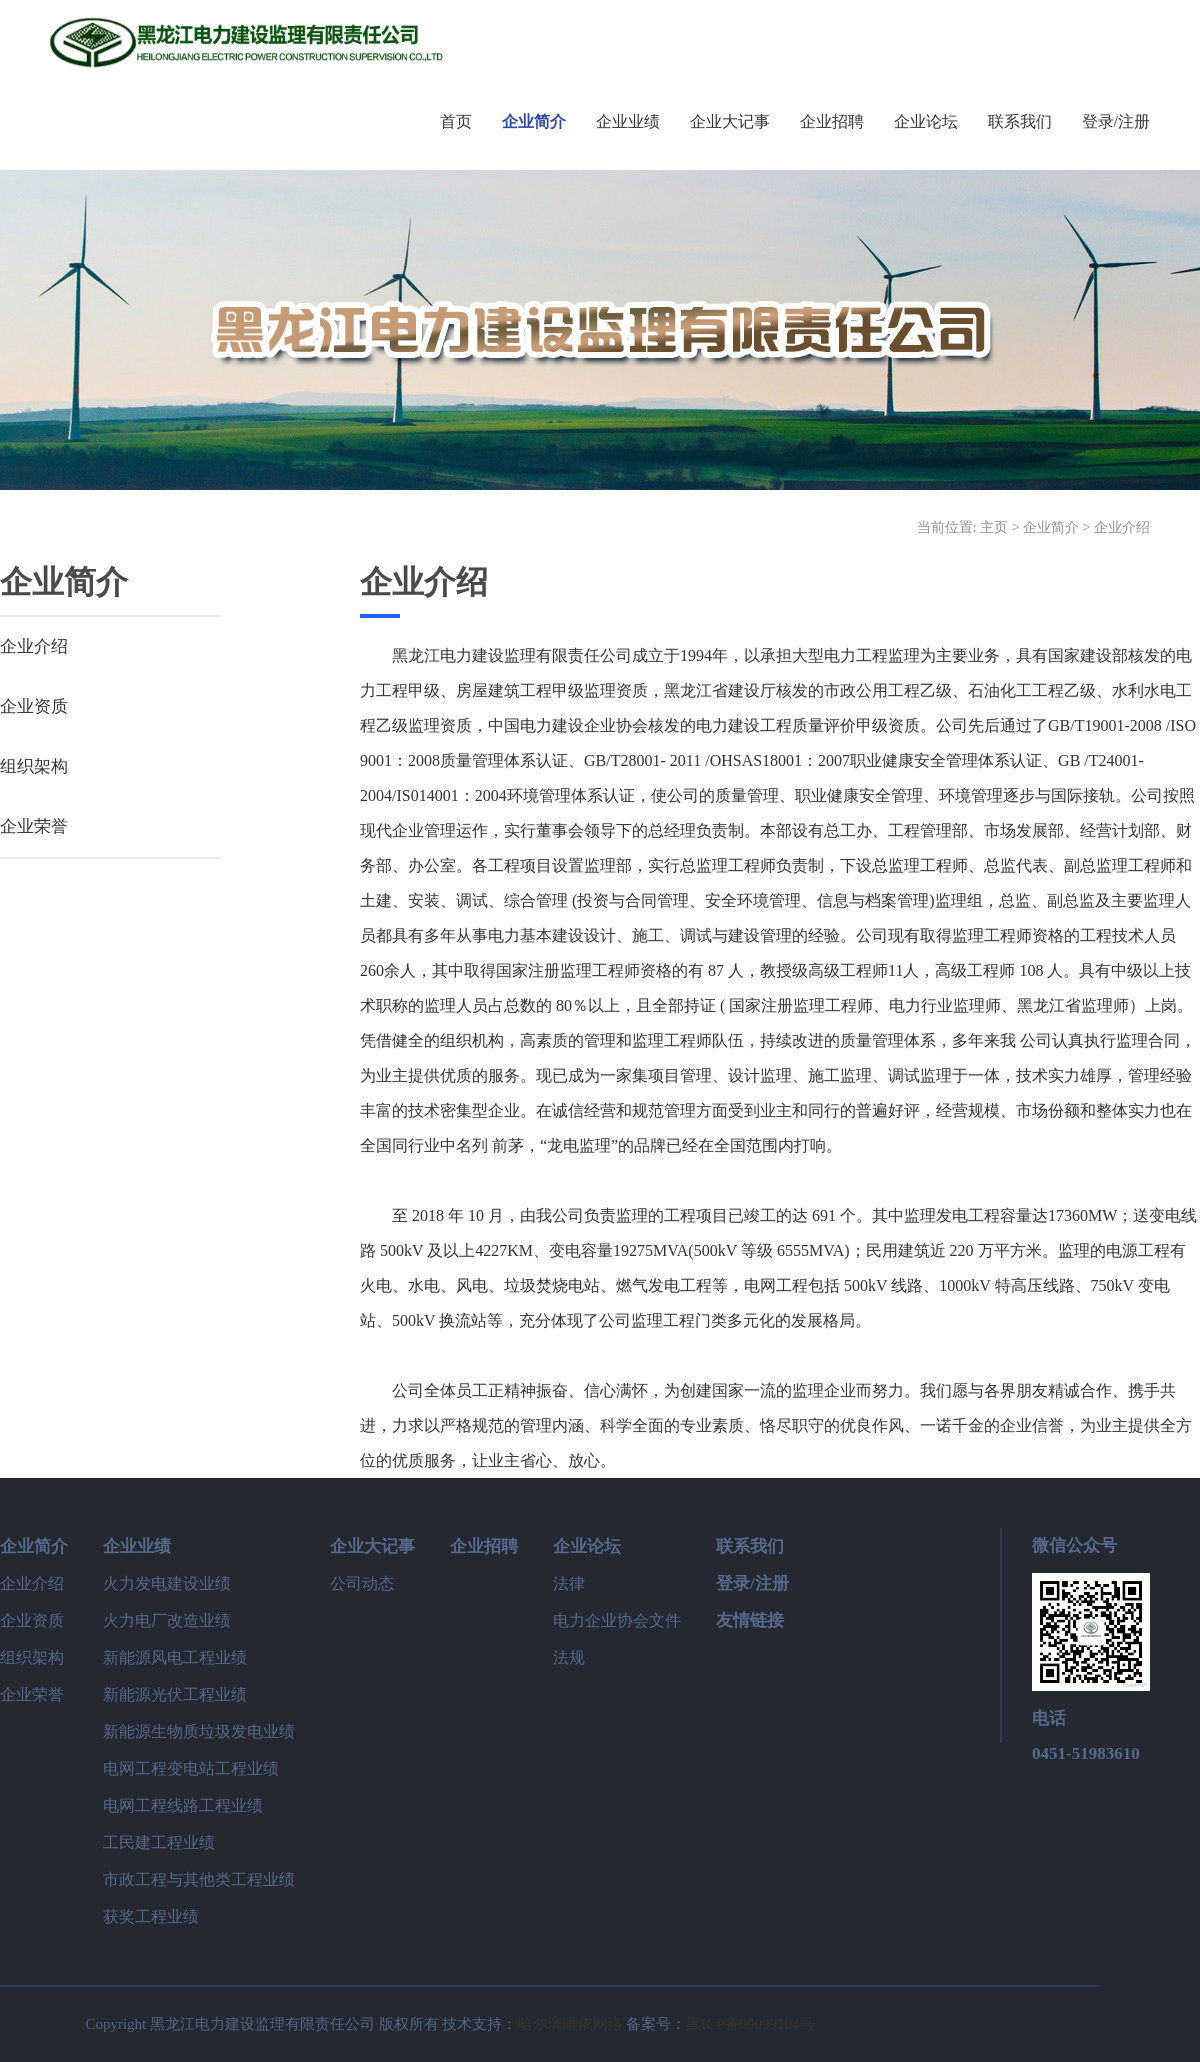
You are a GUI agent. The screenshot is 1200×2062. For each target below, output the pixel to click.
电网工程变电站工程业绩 (191, 1768)
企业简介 (1051, 527)
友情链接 (750, 1620)
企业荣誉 (34, 826)
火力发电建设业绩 (167, 1583)
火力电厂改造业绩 (167, 1620)
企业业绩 (137, 1546)
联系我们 (750, 1546)
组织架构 (34, 766)
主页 (994, 527)
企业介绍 (1122, 527)
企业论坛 (587, 1546)
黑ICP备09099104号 (750, 2024)
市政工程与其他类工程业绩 (199, 1879)
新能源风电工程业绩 (175, 1657)
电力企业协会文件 (617, 1620)
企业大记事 (372, 1546)
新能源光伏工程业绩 (175, 1694)
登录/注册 (752, 1583)
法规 (569, 1657)
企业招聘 (484, 1546)
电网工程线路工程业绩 (183, 1805)
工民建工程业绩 (159, 1842)
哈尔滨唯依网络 (570, 2024)
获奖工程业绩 (151, 1916)
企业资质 (34, 706)
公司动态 (362, 1583)
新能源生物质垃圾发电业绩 (199, 1731)
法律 (569, 1583)
